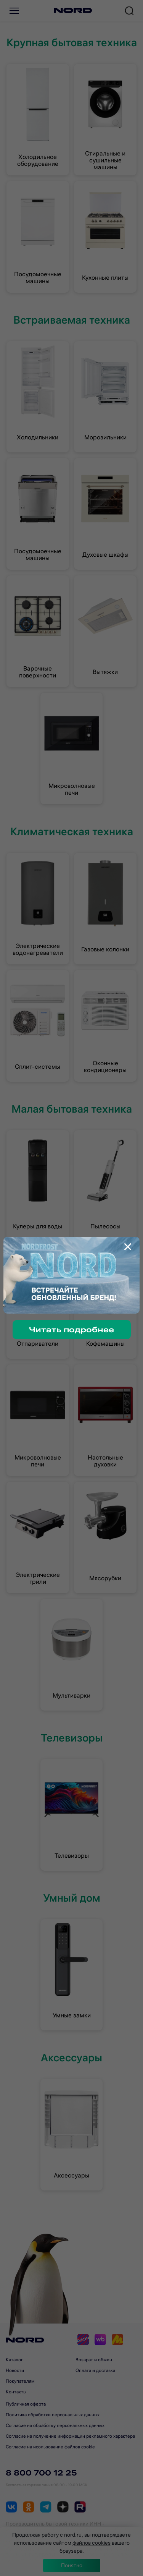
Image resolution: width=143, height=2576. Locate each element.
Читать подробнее (71, 1329)
